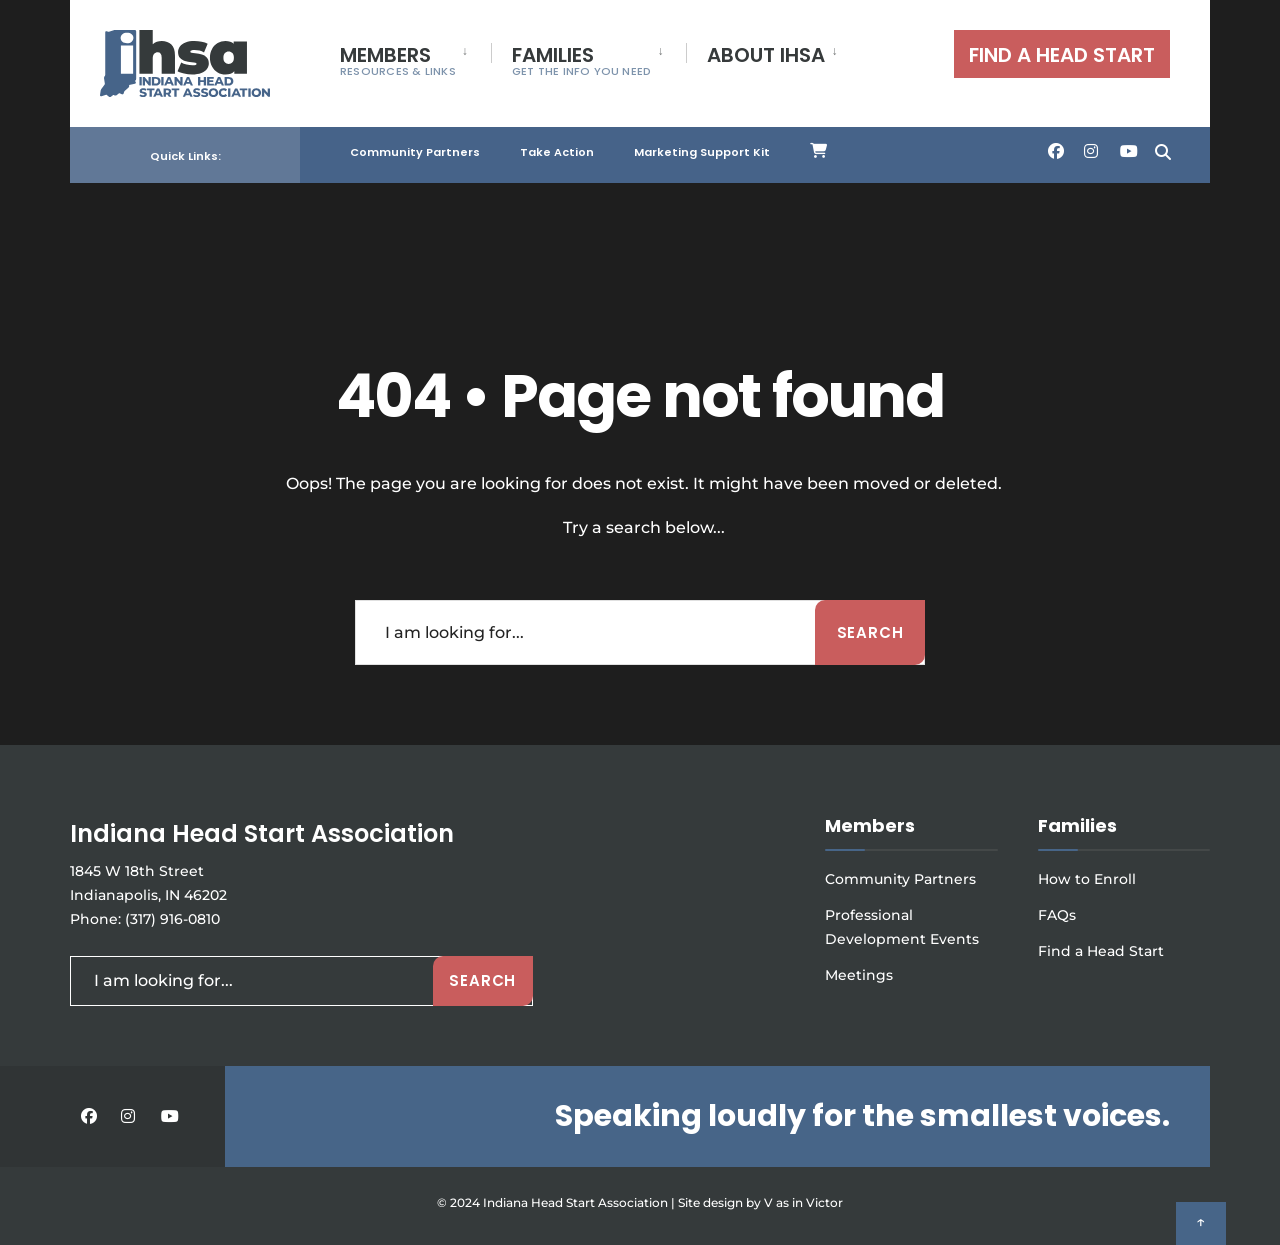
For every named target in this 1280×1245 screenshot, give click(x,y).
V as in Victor (803, 1202)
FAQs (1057, 915)
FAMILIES (582, 60)
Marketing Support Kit (702, 148)
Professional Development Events (902, 927)
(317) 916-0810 (172, 919)
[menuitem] (415, 57)
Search (870, 632)
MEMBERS (398, 60)
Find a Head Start (1101, 951)
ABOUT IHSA (766, 55)
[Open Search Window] (1162, 146)
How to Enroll (1087, 879)
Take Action (557, 148)
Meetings (859, 975)
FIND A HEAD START (1062, 55)
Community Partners (415, 148)
